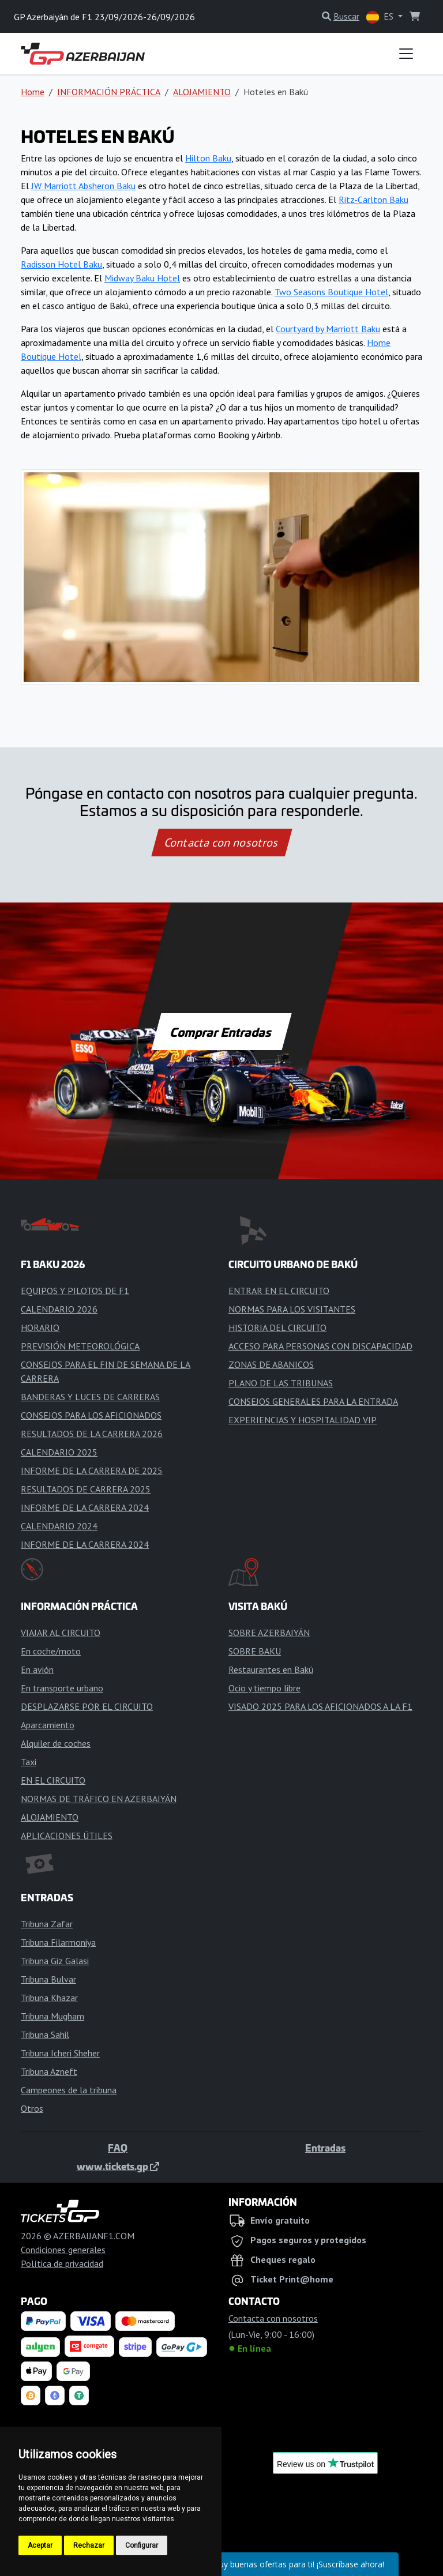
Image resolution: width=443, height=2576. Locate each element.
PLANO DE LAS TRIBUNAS (280, 1383)
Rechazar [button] (88, 2545)
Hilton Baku (208, 158)
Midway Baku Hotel (142, 278)
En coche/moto (51, 1651)
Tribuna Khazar (49, 1997)
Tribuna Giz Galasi (55, 1960)
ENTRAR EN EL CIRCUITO (278, 1290)
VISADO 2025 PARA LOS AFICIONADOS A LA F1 (320, 1706)
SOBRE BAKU (254, 1651)
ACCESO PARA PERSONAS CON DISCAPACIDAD (320, 1346)
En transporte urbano (62, 1688)
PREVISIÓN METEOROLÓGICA (80, 1346)
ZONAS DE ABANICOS (271, 1364)
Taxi (28, 1762)
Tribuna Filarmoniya (58, 1942)
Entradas (325, 2147)
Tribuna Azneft (49, 2071)
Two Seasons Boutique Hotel (331, 292)
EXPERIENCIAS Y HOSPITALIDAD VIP (302, 1420)
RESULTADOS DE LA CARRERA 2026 (92, 1433)
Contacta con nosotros (221, 842)
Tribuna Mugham (52, 2016)
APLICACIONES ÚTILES (66, 1835)
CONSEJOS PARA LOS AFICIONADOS (91, 1415)
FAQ (117, 2147)
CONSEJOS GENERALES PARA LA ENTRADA (313, 1401)
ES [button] (381, 17)
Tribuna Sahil (45, 2034)
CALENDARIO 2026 (59, 1309)
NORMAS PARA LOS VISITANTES (291, 1309)
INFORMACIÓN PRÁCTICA (108, 91)
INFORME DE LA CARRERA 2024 (85, 1507)
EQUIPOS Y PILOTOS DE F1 (75, 1290)
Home (32, 91)
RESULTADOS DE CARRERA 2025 (86, 1489)
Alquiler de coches (56, 1743)
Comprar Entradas (221, 1031)
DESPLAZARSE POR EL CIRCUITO (87, 1706)
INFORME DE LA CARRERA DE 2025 (92, 1470)
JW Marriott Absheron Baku (83, 185)
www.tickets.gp (118, 2166)
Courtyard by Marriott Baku (328, 328)
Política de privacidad (62, 2263)
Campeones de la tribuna (69, 2090)
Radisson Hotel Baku (61, 264)
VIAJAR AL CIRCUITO (60, 1632)
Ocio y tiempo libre (264, 1688)
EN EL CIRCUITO (53, 1780)
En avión (37, 1669)
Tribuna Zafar (47, 1924)
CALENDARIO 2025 (59, 1452)
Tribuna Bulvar (48, 1979)
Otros (32, 2108)
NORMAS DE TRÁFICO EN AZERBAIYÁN (99, 1798)
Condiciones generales (63, 2249)
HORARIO (40, 1327)
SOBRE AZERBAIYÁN (269, 1632)
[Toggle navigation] (406, 53)
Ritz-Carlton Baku (373, 199)
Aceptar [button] (40, 2545)
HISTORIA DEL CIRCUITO (277, 1327)
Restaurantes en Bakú (270, 1669)
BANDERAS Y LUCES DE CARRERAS (90, 1396)
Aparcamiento (47, 1725)
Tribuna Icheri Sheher (60, 2053)
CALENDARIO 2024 (59, 1526)
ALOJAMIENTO (202, 91)
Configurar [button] (141, 2545)
